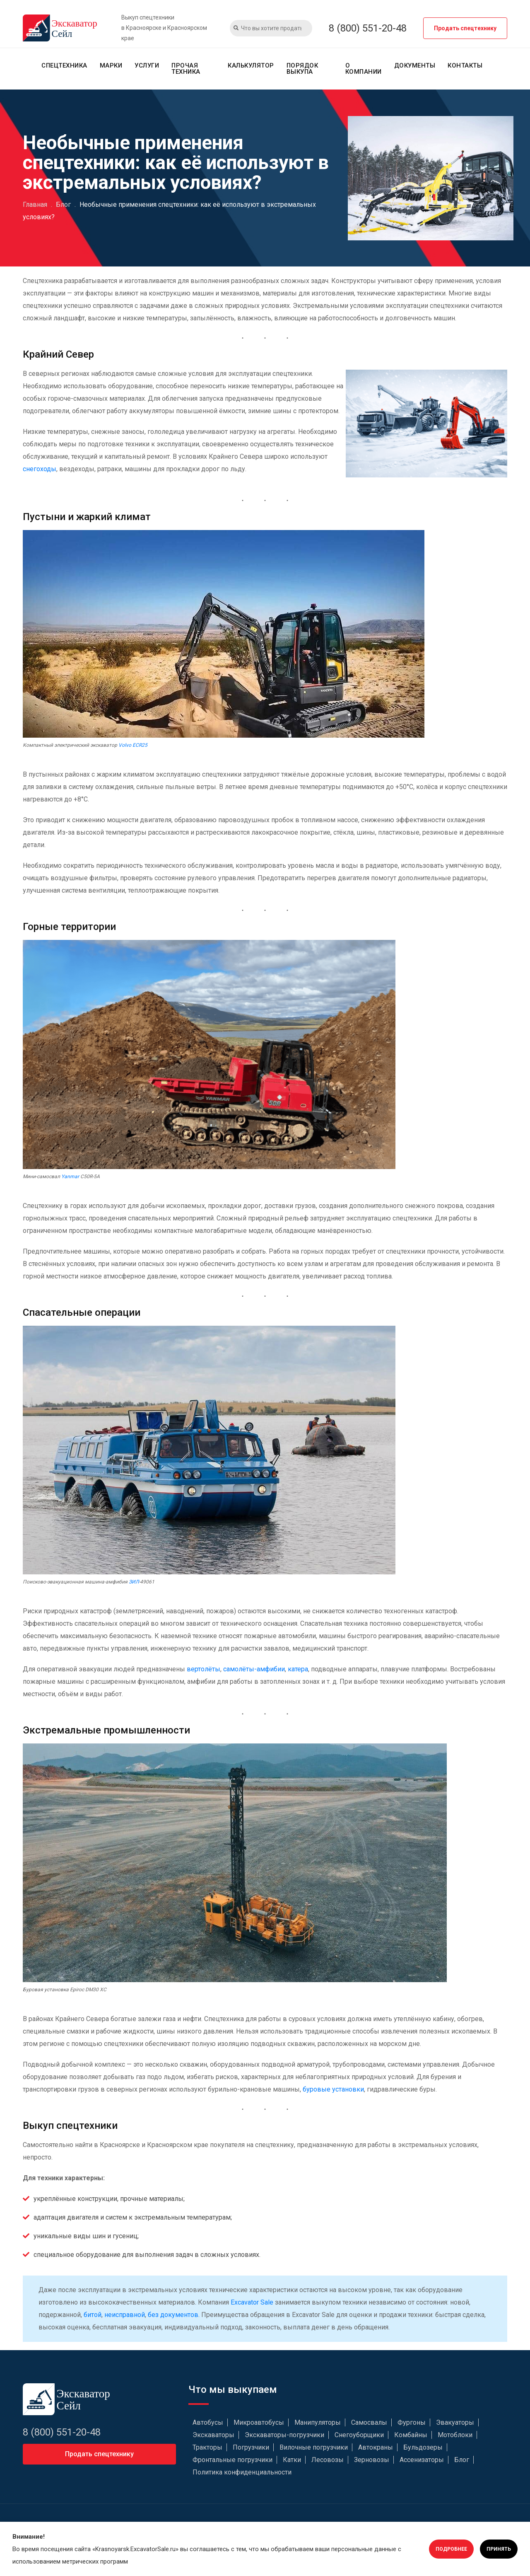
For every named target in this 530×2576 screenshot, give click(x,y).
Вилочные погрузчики (313, 2447)
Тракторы (207, 2447)
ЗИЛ (134, 1582)
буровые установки (333, 2089)
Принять (499, 2549)
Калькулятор (251, 65)
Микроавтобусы (259, 2422)
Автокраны (375, 2447)
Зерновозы (371, 2460)
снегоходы (39, 469)
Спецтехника (64, 65)
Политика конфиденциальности (242, 2472)
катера (298, 1669)
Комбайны (410, 2435)
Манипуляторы (317, 2422)
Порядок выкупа (302, 68)
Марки (111, 65)
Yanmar (70, 1176)
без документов (173, 2315)
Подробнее (451, 2549)
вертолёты (203, 1669)
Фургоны (412, 2422)
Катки (292, 2460)
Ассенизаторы (422, 2460)
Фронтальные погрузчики (232, 2460)
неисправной (124, 2315)
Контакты (465, 65)
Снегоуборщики (359, 2435)
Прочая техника (185, 68)
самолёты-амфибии (254, 1669)
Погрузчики (251, 2447)
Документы (415, 65)
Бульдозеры (423, 2447)
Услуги (147, 65)
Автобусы (208, 2422)
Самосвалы (369, 2422)
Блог (461, 2460)
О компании (363, 68)
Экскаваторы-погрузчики (284, 2435)
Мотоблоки (455, 2435)
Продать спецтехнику (465, 28)
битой (92, 2315)
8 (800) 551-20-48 (368, 28)
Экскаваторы (213, 2435)
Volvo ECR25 (132, 745)
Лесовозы (327, 2460)
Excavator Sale (252, 2302)
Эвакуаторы (455, 2422)
